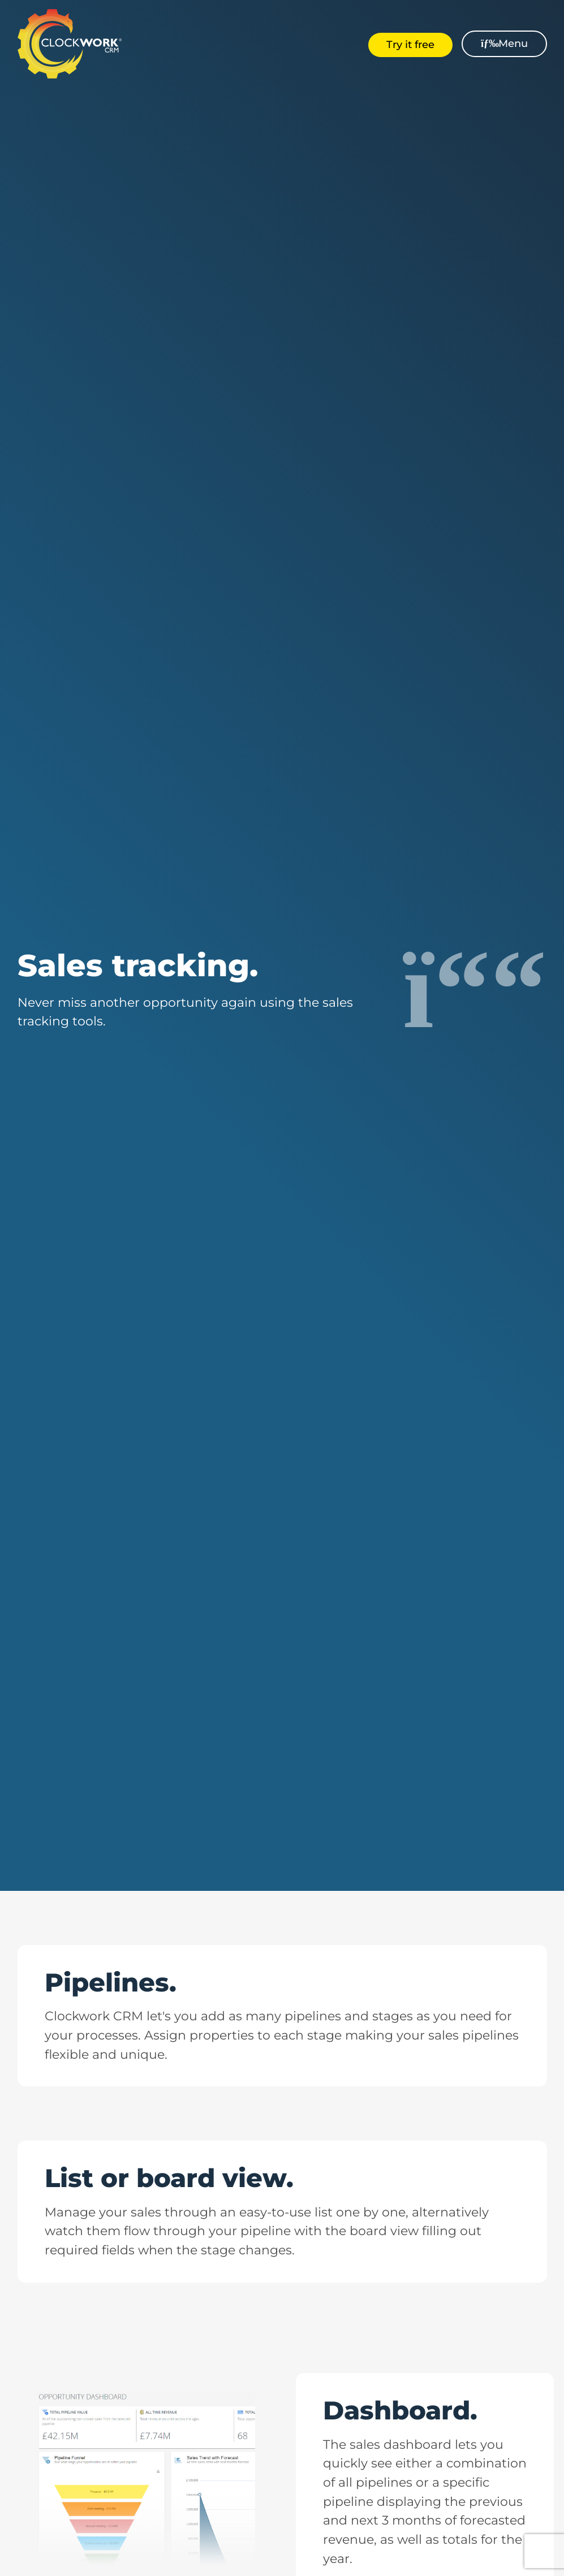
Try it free (410, 44)
